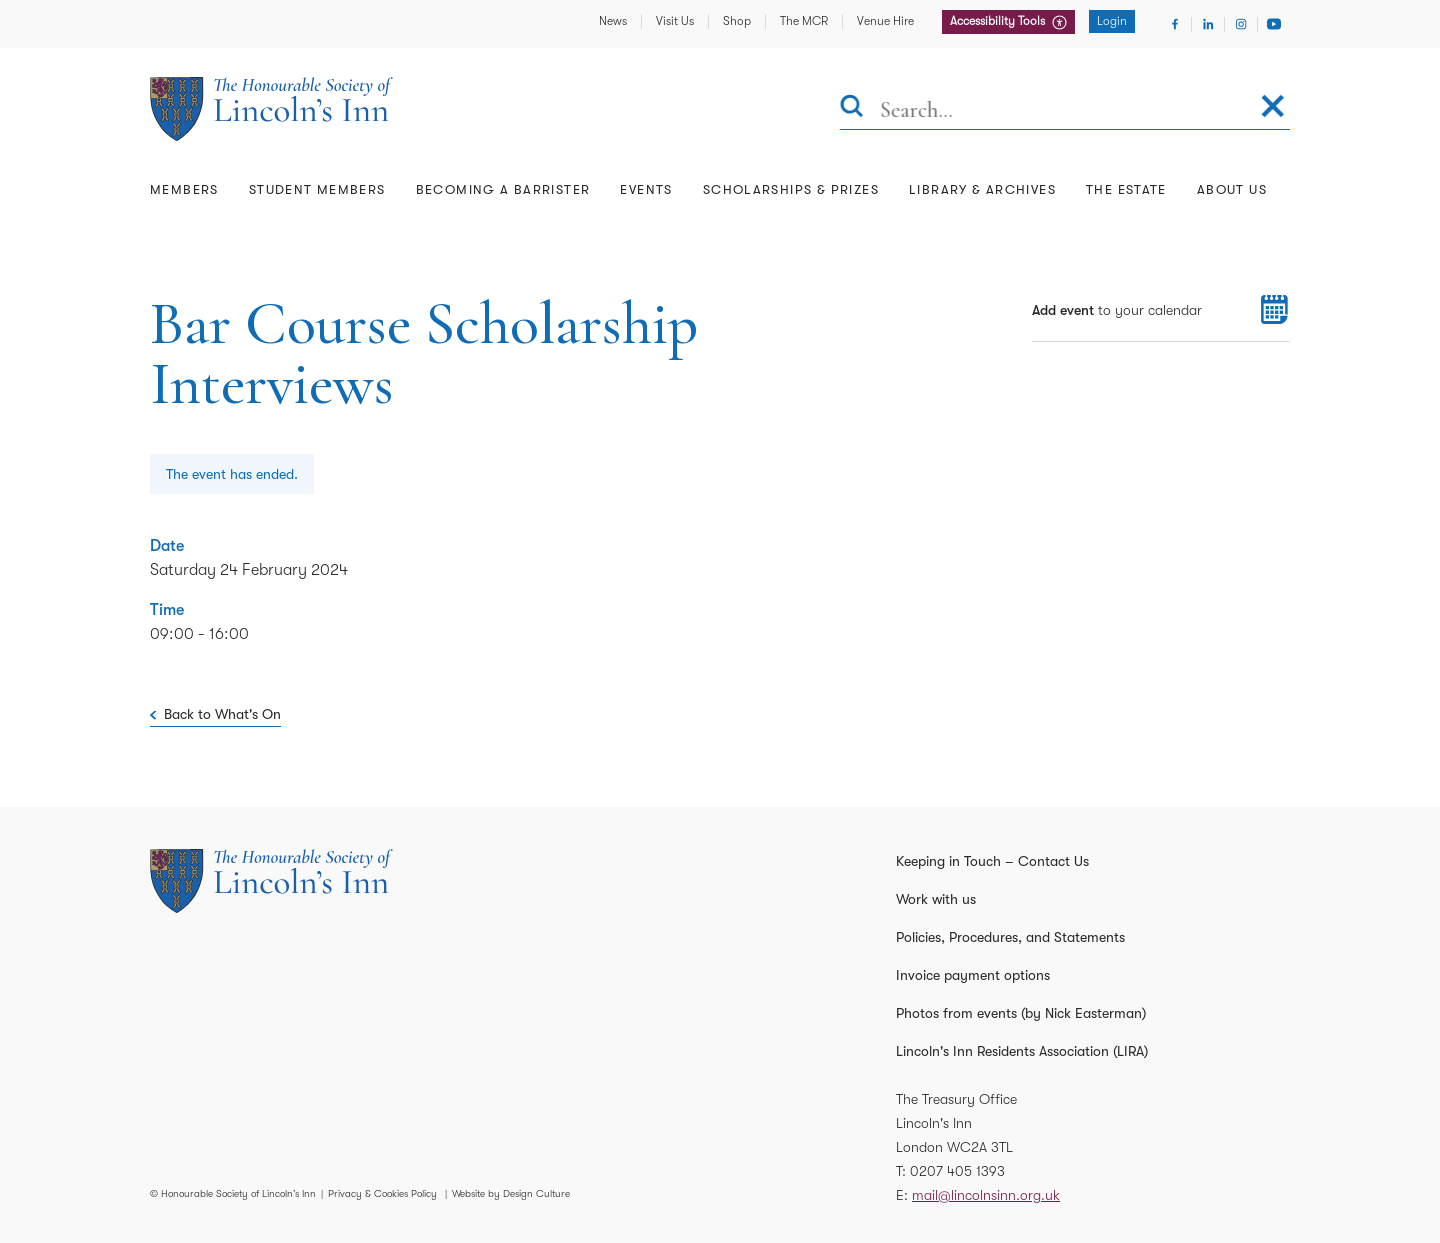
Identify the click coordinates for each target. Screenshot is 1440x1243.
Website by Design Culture (511, 1193)
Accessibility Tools (999, 21)
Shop (737, 21)
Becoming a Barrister (503, 189)
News (613, 21)
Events (646, 189)
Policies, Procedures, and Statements (1010, 937)
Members (184, 189)
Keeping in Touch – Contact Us (992, 861)
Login (1112, 21)
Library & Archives (982, 189)
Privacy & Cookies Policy (382, 1193)
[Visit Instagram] (1241, 24)
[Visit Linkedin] (1208, 24)
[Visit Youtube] (1274, 24)
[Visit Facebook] (1175, 24)
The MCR (804, 21)
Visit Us (675, 21)
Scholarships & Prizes (791, 189)
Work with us (936, 899)
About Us (1232, 189)
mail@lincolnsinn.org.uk (986, 1195)
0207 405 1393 (957, 1171)
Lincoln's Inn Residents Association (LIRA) (1022, 1051)
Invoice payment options (973, 975)
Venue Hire (885, 21)
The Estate (1126, 189)
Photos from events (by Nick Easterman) (1021, 1013)
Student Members (317, 189)
